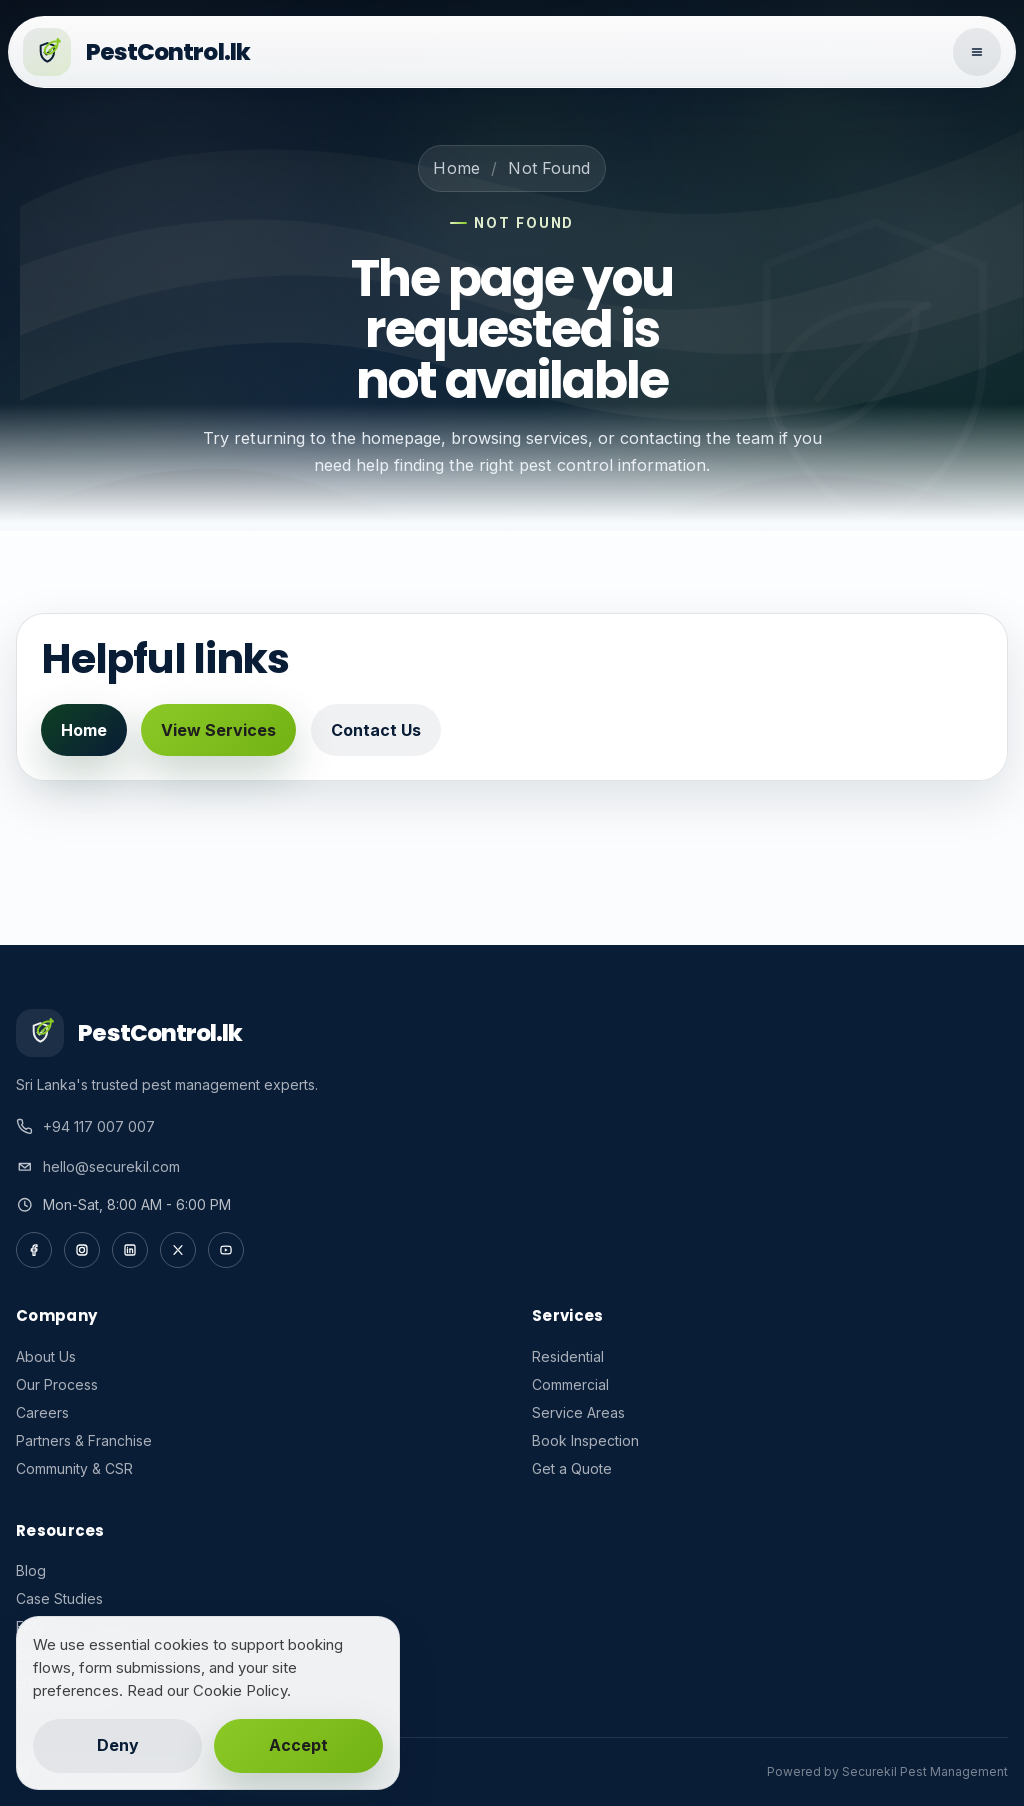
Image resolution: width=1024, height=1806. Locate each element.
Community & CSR (74, 1468)
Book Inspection (585, 1440)
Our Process (57, 1384)
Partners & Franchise (84, 1440)
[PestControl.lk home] (481, 52)
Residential (568, 1356)
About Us (46, 1356)
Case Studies (59, 1598)
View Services (218, 730)
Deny (118, 1745)
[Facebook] (34, 1250)
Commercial (570, 1384)
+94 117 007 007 (99, 1126)
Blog (31, 1570)
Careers (42, 1412)
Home (456, 168)
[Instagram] (82, 1250)
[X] (178, 1250)
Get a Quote (572, 1468)
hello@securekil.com (111, 1166)
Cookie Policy (240, 1690)
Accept (298, 1745)
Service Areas (578, 1412)
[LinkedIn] (130, 1250)
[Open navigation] (977, 52)
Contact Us (376, 730)
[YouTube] (226, 1250)
